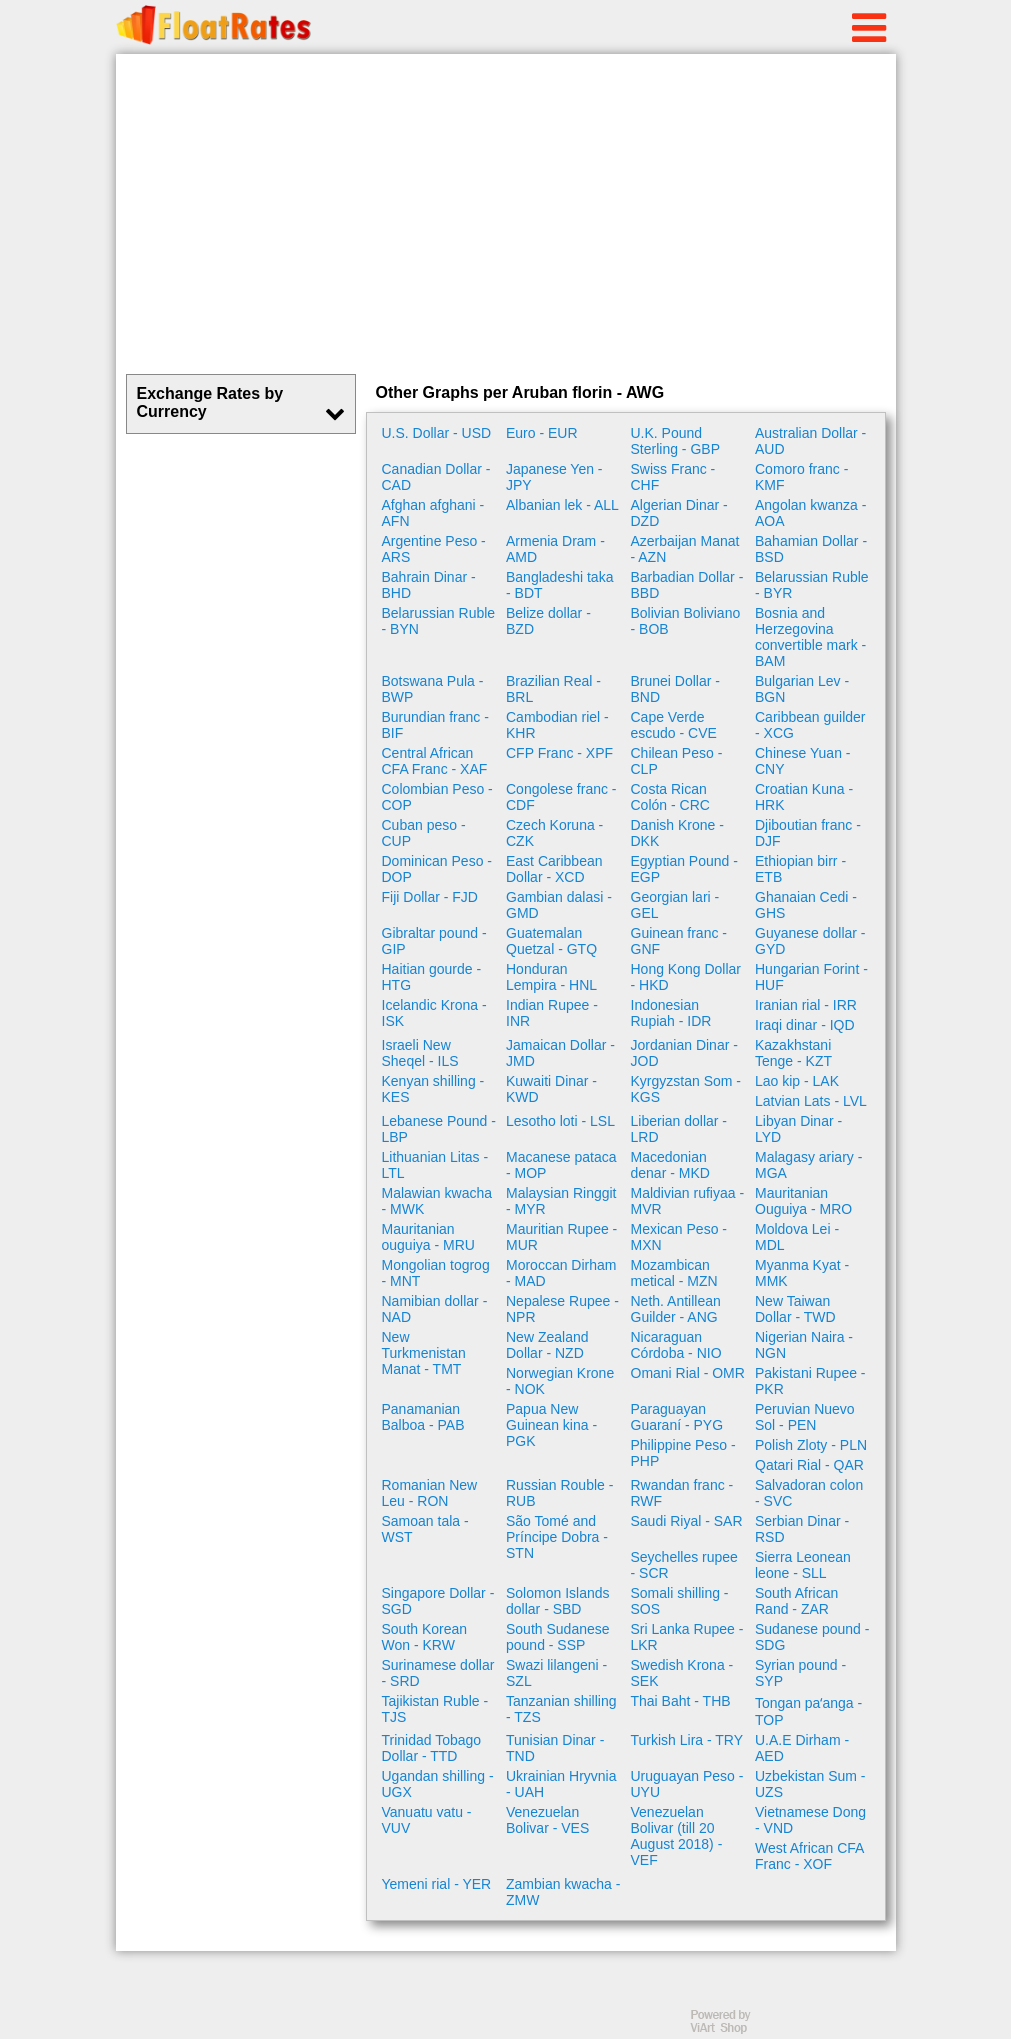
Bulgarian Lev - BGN (802, 689)
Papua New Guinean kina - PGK (551, 1425)
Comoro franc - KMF (801, 477)
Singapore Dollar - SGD (438, 1601)
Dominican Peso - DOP (437, 869)
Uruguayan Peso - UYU (687, 1784)
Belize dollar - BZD (548, 621)
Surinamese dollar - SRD (438, 1673)
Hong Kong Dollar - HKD (686, 977)
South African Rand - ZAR (796, 1601)
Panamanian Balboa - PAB (423, 1417)
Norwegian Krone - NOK (560, 1381)
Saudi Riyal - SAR (687, 1521)
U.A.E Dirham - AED (802, 1748)
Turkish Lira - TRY (687, 1740)
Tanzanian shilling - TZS (561, 1709)
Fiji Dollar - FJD (430, 897)
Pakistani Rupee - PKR (810, 1381)
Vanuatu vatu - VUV (427, 1820)
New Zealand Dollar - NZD (547, 1345)
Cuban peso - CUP (424, 833)
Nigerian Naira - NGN (804, 1345)
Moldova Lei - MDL (797, 1237)
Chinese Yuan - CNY (802, 761)
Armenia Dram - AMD (555, 549)
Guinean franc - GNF (679, 941)
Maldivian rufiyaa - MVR (688, 1201)
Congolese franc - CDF (561, 797)
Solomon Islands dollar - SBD (558, 1601)
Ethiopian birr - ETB (800, 869)
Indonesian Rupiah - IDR (671, 1013)
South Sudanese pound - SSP (558, 1637)
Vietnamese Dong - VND (810, 1820)
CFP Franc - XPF (559, 753)
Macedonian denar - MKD (670, 1165)
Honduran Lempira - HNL (551, 977)
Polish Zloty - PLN (811, 1445)
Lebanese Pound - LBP (439, 1129)
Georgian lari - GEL (675, 905)
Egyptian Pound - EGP (684, 869)
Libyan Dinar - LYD (798, 1129)
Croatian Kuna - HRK (804, 797)
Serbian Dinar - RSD (802, 1529)
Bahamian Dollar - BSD (811, 549)
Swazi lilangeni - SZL (556, 1673)
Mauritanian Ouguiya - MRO (803, 1201)
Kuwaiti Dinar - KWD (551, 1089)
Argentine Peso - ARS (434, 549)
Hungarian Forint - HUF (811, 977)
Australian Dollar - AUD (810, 441)
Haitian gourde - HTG (432, 977)
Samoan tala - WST (425, 1529)
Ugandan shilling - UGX (438, 1784)
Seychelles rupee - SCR (684, 1565)
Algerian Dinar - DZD (679, 513)
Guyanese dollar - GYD (810, 941)
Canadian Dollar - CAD (436, 477)
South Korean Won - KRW (425, 1637)
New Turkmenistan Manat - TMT (424, 1353)
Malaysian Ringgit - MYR (561, 1201)
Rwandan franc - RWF (682, 1493)
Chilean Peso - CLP (677, 761)
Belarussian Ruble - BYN (439, 621)
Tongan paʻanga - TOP (808, 1711)
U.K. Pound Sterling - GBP (675, 441)
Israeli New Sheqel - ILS (420, 1053)
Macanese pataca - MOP (561, 1165)
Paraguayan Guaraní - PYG (677, 1417)
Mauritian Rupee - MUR (561, 1237)
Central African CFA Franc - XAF (435, 761)
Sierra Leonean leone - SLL (803, 1565)
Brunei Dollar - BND (675, 689)
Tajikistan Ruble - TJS (435, 1709)
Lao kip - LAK (797, 1081)
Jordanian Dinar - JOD (684, 1053)
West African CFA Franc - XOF (809, 1856)
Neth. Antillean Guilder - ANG (676, 1309)
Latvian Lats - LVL (811, 1101)
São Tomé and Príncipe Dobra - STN (557, 1537)
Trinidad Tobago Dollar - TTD (432, 1748)
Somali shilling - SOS (680, 1601)
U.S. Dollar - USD (437, 433)
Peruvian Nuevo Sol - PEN (805, 1417)
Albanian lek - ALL (562, 505)
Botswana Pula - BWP (433, 689)
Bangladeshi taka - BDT (559, 585)
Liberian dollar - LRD (679, 1129)
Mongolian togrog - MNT (436, 1273)
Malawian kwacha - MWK (437, 1201)
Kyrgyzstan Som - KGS (686, 1089)
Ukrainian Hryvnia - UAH (561, 1784)
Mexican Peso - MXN (679, 1237)
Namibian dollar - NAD (435, 1309)
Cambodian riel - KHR (557, 725)
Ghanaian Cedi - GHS (806, 905)
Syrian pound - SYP (800, 1673)
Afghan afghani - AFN (433, 513)
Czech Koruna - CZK (554, 833)
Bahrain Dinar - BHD (429, 585)
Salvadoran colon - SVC (809, 1493)
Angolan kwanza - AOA (810, 513)
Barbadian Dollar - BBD (687, 585)
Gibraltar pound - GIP (434, 941)
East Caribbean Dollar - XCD (554, 869)
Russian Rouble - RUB (559, 1493)
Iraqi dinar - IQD (805, 1025)
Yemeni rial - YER (437, 1884)
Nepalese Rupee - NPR (562, 1309)
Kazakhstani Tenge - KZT (793, 1053)
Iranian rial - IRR (806, 1005)
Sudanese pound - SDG (812, 1637)
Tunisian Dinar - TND (555, 1748)
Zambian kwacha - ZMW (563, 1892)
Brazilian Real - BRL (553, 689)
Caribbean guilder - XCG (810, 725)
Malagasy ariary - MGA (808, 1165)
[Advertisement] (506, 214)
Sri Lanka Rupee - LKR (687, 1637)
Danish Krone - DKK (677, 833)
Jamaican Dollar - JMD (560, 1053)
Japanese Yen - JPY (554, 477)
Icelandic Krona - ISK (434, 1013)
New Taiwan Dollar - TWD (795, 1309)
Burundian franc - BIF (435, 725)
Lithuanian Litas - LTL (435, 1165)
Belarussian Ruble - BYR (812, 585)
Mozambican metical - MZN (674, 1273)
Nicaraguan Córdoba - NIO (676, 1345)
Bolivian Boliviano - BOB (686, 621)
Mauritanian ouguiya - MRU (428, 1237)
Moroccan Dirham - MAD (561, 1273)
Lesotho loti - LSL (560, 1121)
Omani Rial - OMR (688, 1373)
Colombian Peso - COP (437, 797)
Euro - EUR (542, 433)
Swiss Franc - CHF (673, 477)
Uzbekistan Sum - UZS (810, 1784)
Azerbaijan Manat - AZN (685, 549)
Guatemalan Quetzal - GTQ (551, 941)
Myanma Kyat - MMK (802, 1273)
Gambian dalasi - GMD (559, 905)
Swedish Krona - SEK (682, 1673)
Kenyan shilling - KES (433, 1089)
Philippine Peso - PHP (683, 1453)
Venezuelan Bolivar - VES (547, 1820)
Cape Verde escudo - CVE (674, 725)
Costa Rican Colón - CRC (670, 797)
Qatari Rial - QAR (809, 1465)
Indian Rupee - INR (552, 1013)
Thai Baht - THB (681, 1701)
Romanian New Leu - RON (430, 1493)
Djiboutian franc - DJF (808, 833)
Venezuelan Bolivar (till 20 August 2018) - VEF (677, 1836)
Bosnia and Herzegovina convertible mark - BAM (810, 637)
